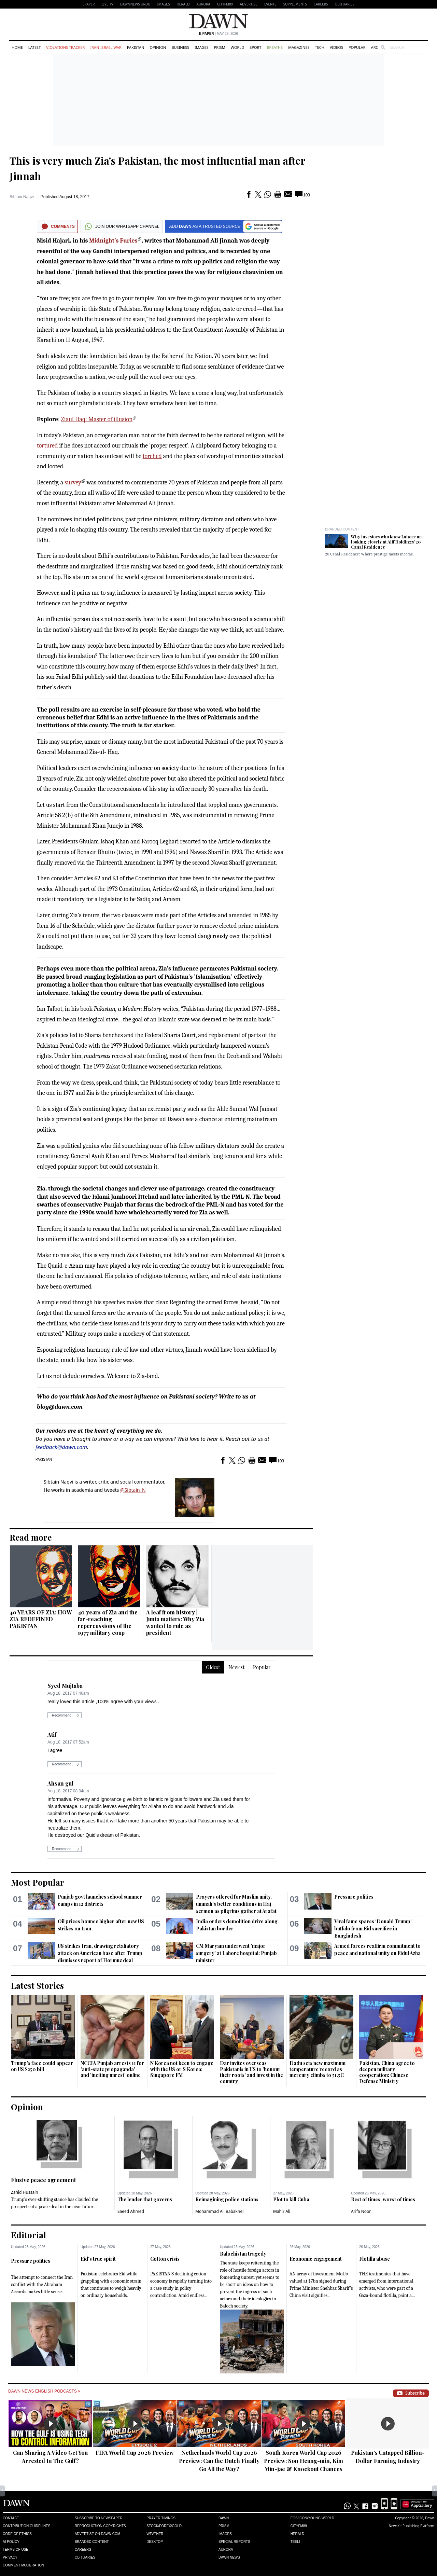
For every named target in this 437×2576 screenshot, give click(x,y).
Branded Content (342, 529)
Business (180, 47)
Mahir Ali (281, 2211)
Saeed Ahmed (130, 2211)
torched (152, 456)
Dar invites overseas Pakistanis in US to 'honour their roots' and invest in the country (251, 2072)
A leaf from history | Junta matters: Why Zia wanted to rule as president (175, 1622)
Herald (183, 4)
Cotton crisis (165, 2259)
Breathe (275, 47)
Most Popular (37, 1882)
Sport (255, 47)
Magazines (298, 47)
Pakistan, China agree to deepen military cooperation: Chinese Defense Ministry (387, 2072)
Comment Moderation (23, 2565)
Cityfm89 (299, 2526)
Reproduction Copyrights (100, 2526)
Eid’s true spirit (98, 2259)
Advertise (248, 4)
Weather (154, 2534)
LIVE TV (107, 4)
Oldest (213, 1667)
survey (73, 482)
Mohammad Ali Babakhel (219, 2211)
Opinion (158, 47)
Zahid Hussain (24, 2192)
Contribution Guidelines (26, 2526)
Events (270, 4)
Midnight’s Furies (113, 240)
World (237, 47)
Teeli (295, 2542)
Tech (319, 47)
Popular (357, 47)
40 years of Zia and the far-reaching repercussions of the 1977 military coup (108, 1622)
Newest (236, 1667)
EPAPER (89, 4)
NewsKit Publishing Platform (411, 2525)
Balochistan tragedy (243, 2253)
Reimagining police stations (226, 2199)
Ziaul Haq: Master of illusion (97, 419)
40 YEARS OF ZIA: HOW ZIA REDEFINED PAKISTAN (41, 1619)
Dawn (223, 2518)
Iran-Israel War (106, 47)
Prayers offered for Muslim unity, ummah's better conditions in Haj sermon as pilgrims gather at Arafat (236, 1903)
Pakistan (135, 47)
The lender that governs (144, 2199)
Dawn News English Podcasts (44, 2391)
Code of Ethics (17, 2534)
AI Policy (11, 2542)
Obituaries (344, 4)
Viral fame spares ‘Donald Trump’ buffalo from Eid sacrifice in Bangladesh (373, 1928)
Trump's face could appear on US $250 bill (42, 2066)
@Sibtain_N (133, 1490)
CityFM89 (225, 4)
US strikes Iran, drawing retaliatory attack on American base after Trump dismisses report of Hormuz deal (100, 1953)
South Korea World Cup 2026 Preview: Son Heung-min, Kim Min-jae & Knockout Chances (303, 2460)
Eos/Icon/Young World (312, 2518)
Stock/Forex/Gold (164, 2526)
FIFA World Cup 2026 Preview (135, 2452)
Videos (336, 47)
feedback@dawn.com (61, 1447)
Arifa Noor (361, 2211)
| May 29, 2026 (218, 34)
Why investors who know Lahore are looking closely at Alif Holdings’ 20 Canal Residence (387, 542)
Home (17, 47)
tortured (47, 445)
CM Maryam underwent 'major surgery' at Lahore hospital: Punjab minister (236, 1953)
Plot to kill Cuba (291, 2199)
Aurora (203, 4)
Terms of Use (15, 2549)
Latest (34, 47)
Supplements (295, 4)
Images (163, 4)
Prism (219, 47)
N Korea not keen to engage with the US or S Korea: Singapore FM (181, 2069)
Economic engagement (316, 2259)
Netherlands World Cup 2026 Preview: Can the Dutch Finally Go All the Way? (219, 2460)
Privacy (10, 2557)
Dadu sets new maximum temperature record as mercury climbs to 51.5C (318, 2069)
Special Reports (234, 2542)
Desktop (154, 2542)
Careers (321, 4)
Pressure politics (353, 1896)
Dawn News (229, 2557)
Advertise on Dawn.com (97, 2534)
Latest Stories (37, 1985)
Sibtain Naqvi (22, 196)
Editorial (28, 2234)
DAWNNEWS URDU (135, 4)
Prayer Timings (160, 2518)
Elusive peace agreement (43, 2180)
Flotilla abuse (374, 2259)
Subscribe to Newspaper (99, 2518)
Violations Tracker (65, 47)
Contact (11, 2518)
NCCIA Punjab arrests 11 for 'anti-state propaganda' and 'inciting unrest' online (112, 2069)
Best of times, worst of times (383, 2199)
